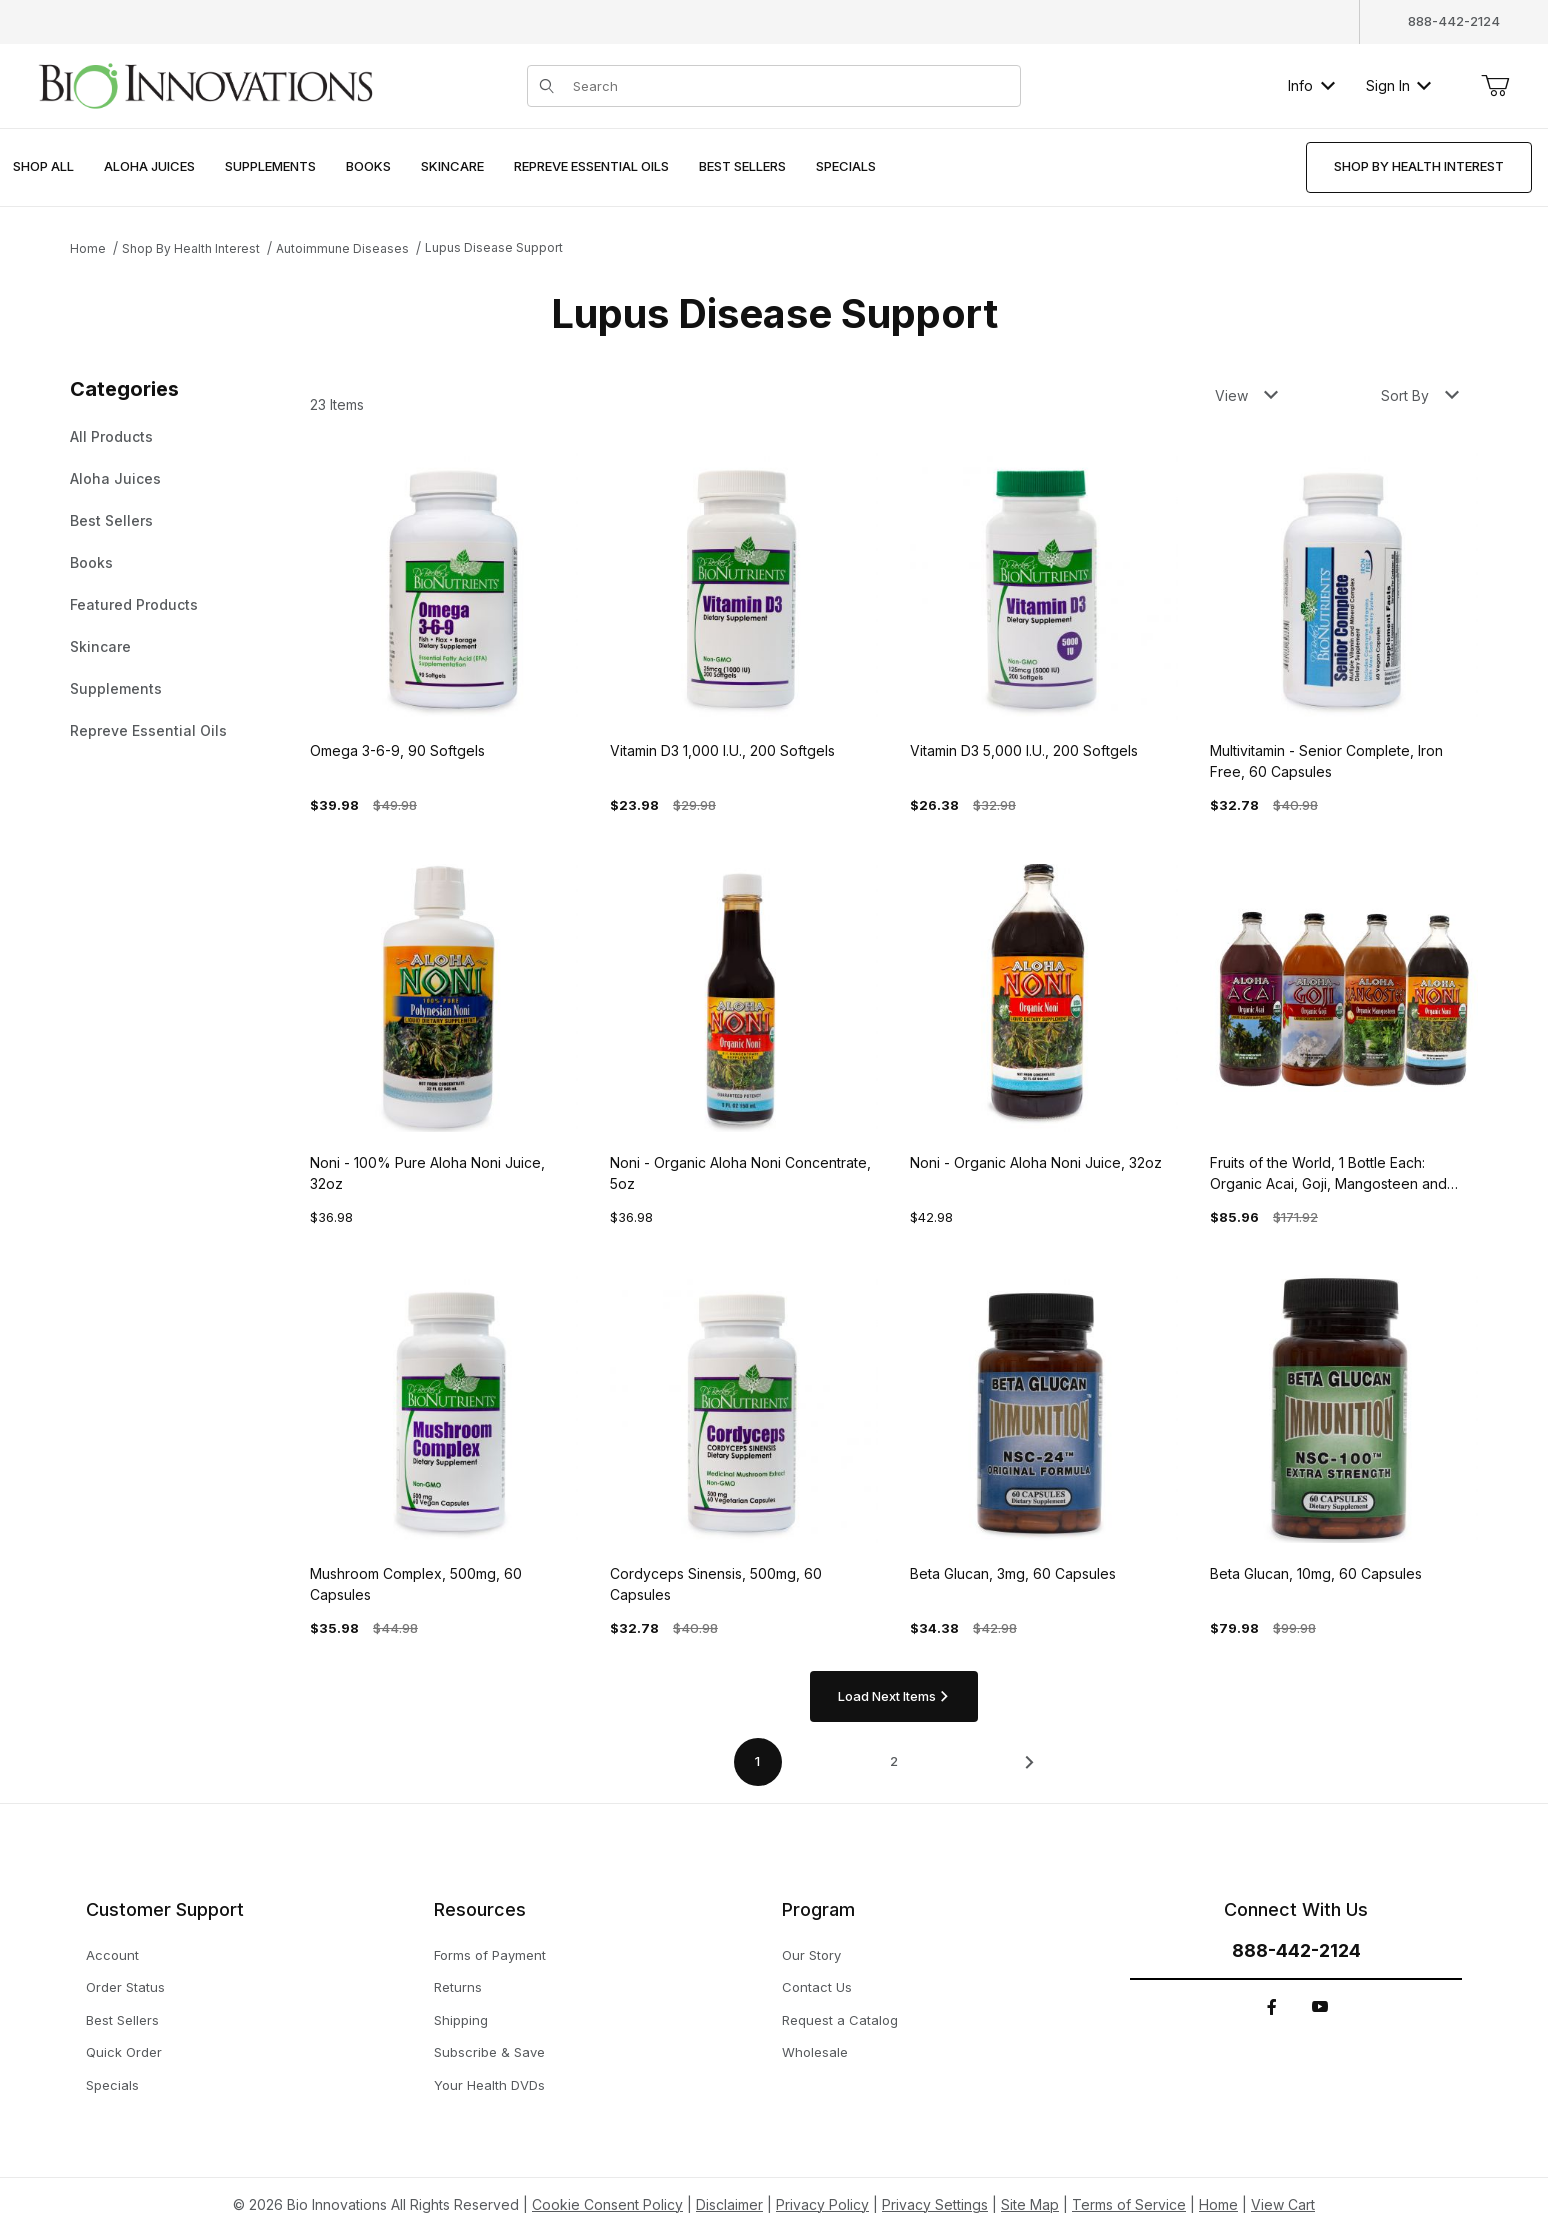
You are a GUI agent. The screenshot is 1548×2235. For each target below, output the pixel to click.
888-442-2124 (1454, 21)
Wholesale (815, 2052)
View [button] (1246, 395)
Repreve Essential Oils (148, 730)
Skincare (100, 646)
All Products (111, 436)
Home (88, 248)
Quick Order (124, 2052)
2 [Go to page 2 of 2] (894, 1761)
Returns (458, 1987)
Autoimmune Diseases (342, 248)
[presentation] (149, 167)
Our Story (811, 1955)
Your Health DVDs (489, 2085)
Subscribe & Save (489, 2052)
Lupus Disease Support (494, 247)
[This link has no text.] (205, 83)
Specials (112, 2085)
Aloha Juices (115, 478)
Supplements (116, 688)
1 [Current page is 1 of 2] (757, 1761)
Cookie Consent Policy (607, 2204)
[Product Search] (791, 86)
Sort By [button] (1420, 395)
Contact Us (817, 1987)
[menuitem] (43, 167)
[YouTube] (1320, 2007)
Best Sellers (111, 520)
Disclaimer (729, 2204)
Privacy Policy (822, 2204)
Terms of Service (1129, 2204)
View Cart (1283, 2204)
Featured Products (134, 604)
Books (91, 562)
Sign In (1398, 85)
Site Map (1030, 2204)
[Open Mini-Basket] (1495, 86)
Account (112, 1955)
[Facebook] (1272, 2007)
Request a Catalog (840, 2020)
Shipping (461, 2020)
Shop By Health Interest (191, 248)
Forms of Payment (490, 1955)
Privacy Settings (935, 2204)
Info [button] (1311, 85)
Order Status (125, 1987)
